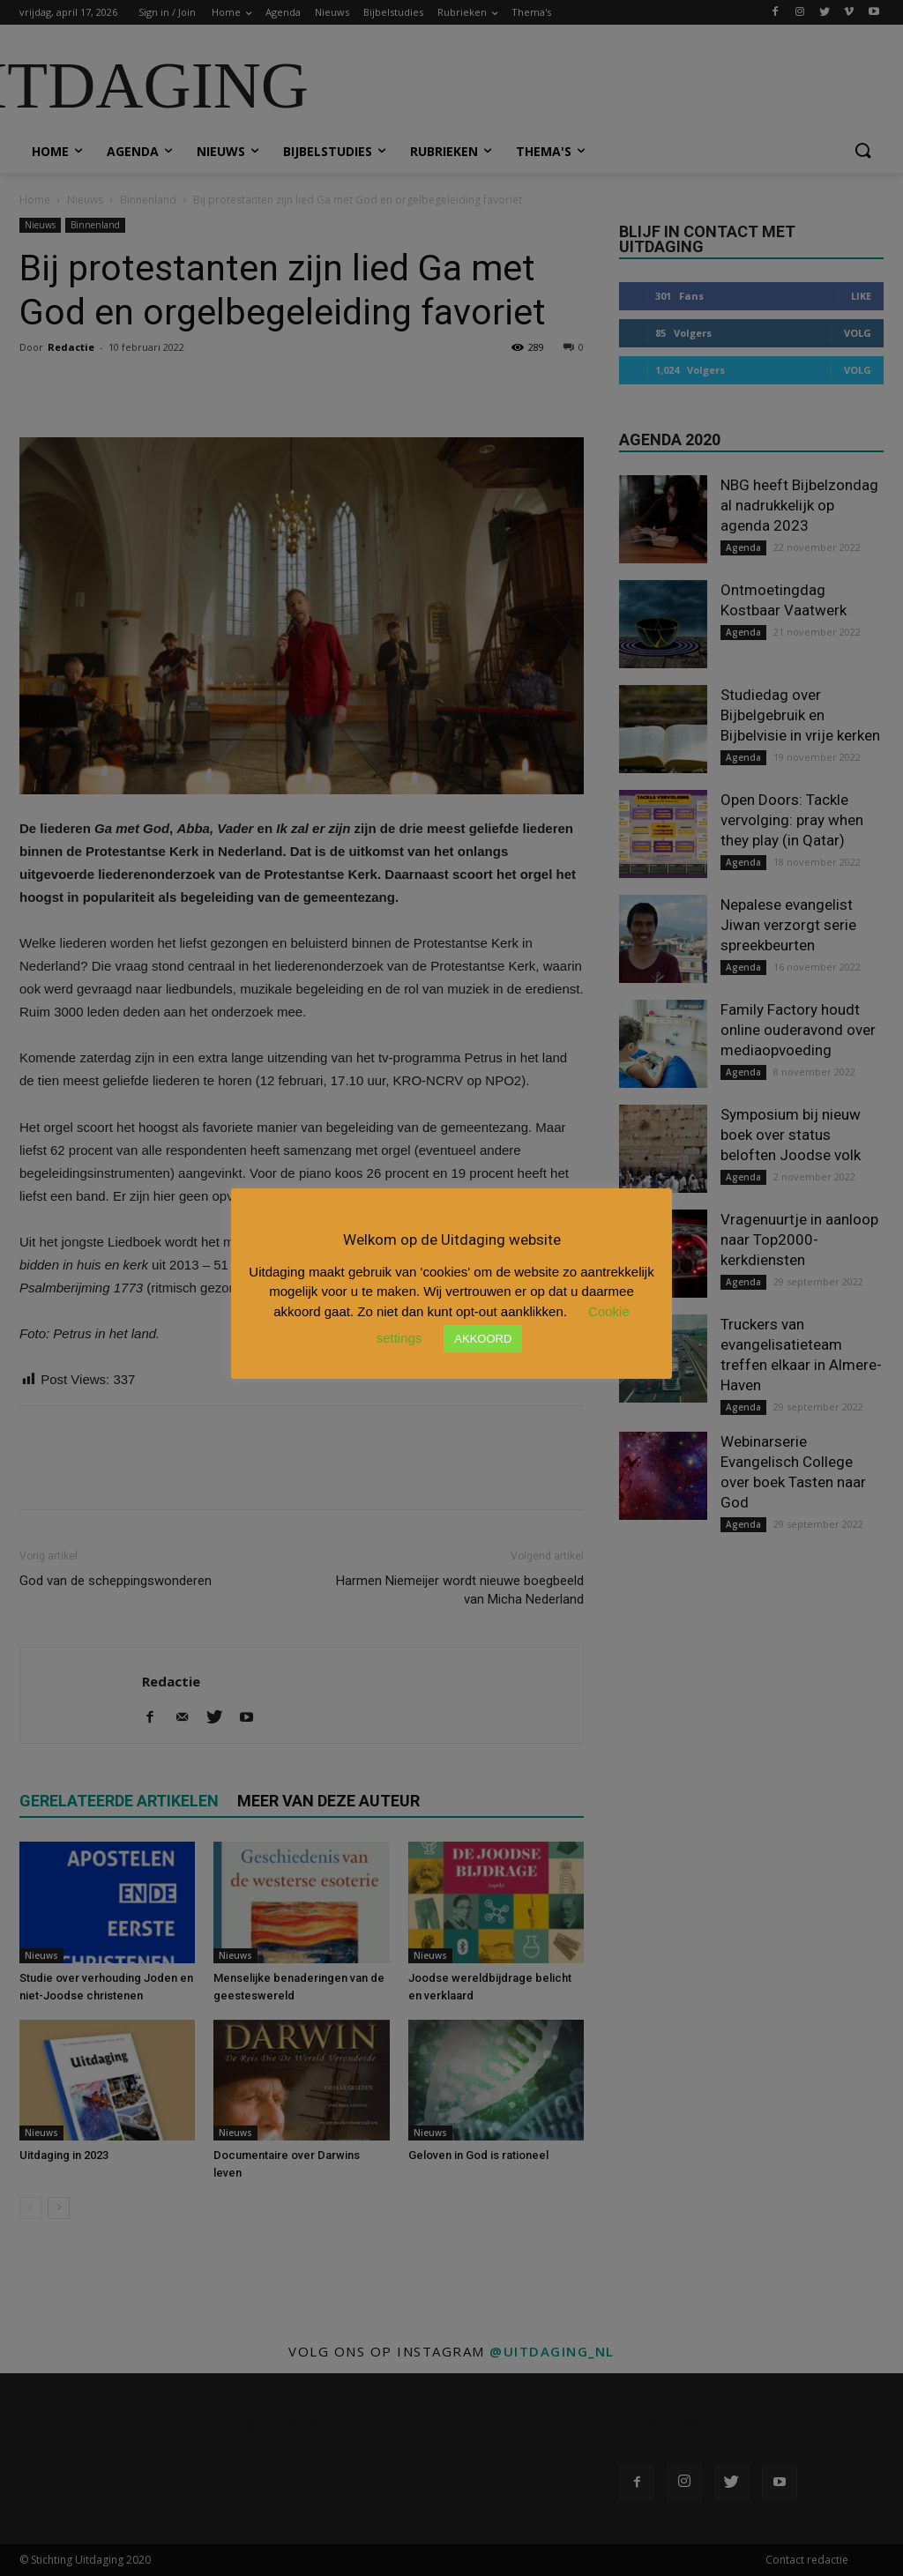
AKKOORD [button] (482, 1338)
